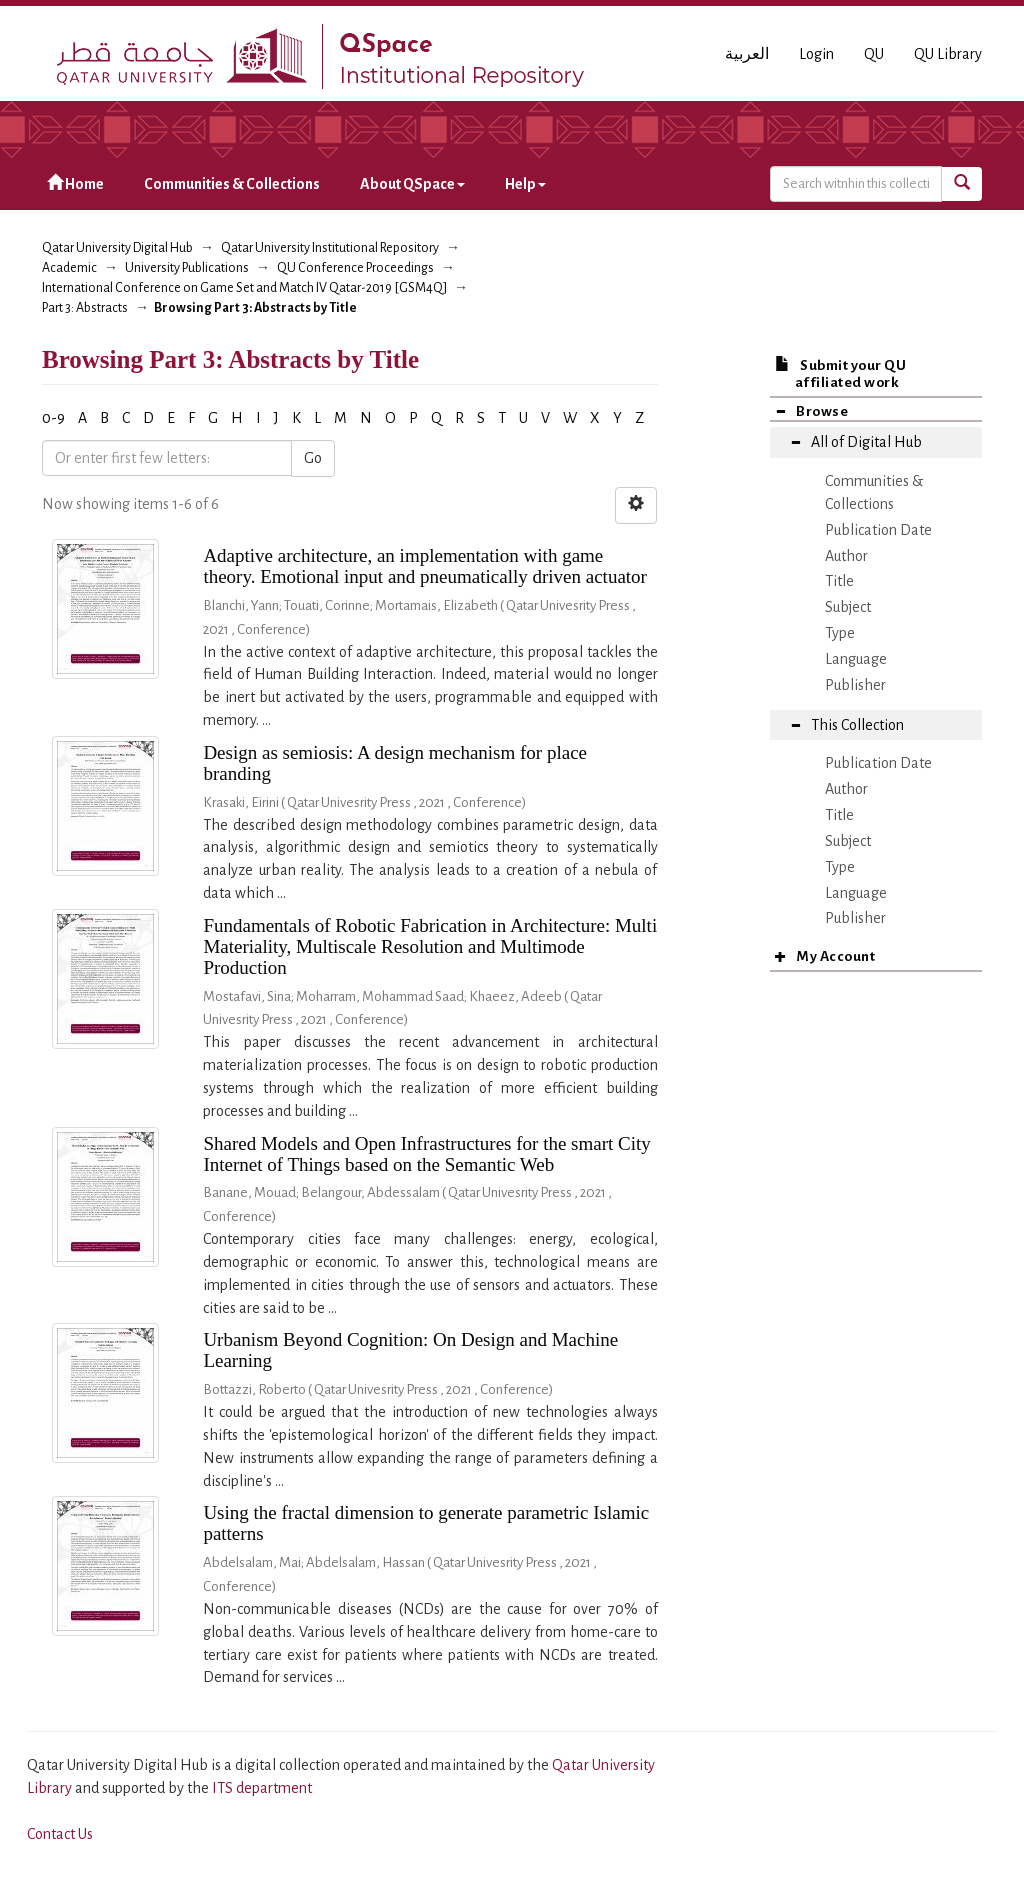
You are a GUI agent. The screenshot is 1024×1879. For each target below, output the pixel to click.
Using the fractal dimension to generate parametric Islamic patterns (426, 1523)
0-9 (53, 418)
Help (525, 184)
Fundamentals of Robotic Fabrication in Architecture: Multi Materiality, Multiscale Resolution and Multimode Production (430, 946)
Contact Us (60, 1834)
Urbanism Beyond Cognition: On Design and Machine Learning (410, 1350)
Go (313, 458)
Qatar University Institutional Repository (330, 248)
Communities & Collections (232, 184)
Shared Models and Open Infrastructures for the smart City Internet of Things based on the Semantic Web (426, 1154)
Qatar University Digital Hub (117, 248)
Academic (69, 268)
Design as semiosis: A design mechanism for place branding (395, 763)
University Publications (187, 268)
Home (75, 183)
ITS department (262, 1788)
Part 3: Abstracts (85, 308)
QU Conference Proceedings (355, 268)
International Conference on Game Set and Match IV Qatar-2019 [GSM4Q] (244, 288)
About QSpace (412, 184)
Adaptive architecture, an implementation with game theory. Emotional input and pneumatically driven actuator (425, 566)
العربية (747, 54)
